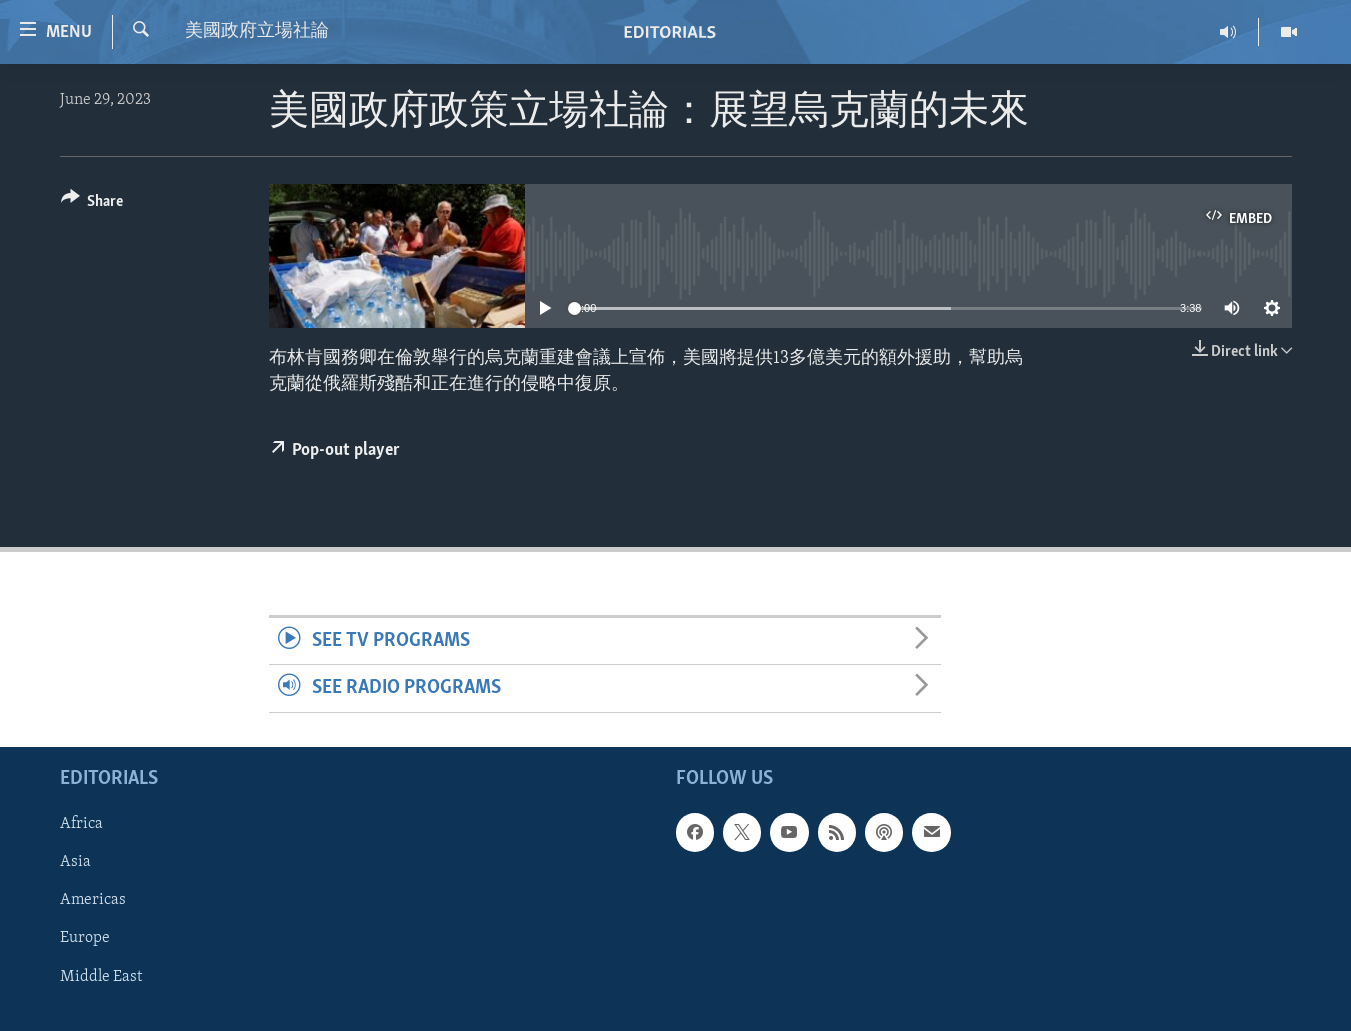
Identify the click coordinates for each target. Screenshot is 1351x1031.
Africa (81, 824)
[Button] (92, 204)
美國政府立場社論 (257, 31)
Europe (85, 938)
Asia (75, 862)
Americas (93, 900)
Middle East (101, 976)
